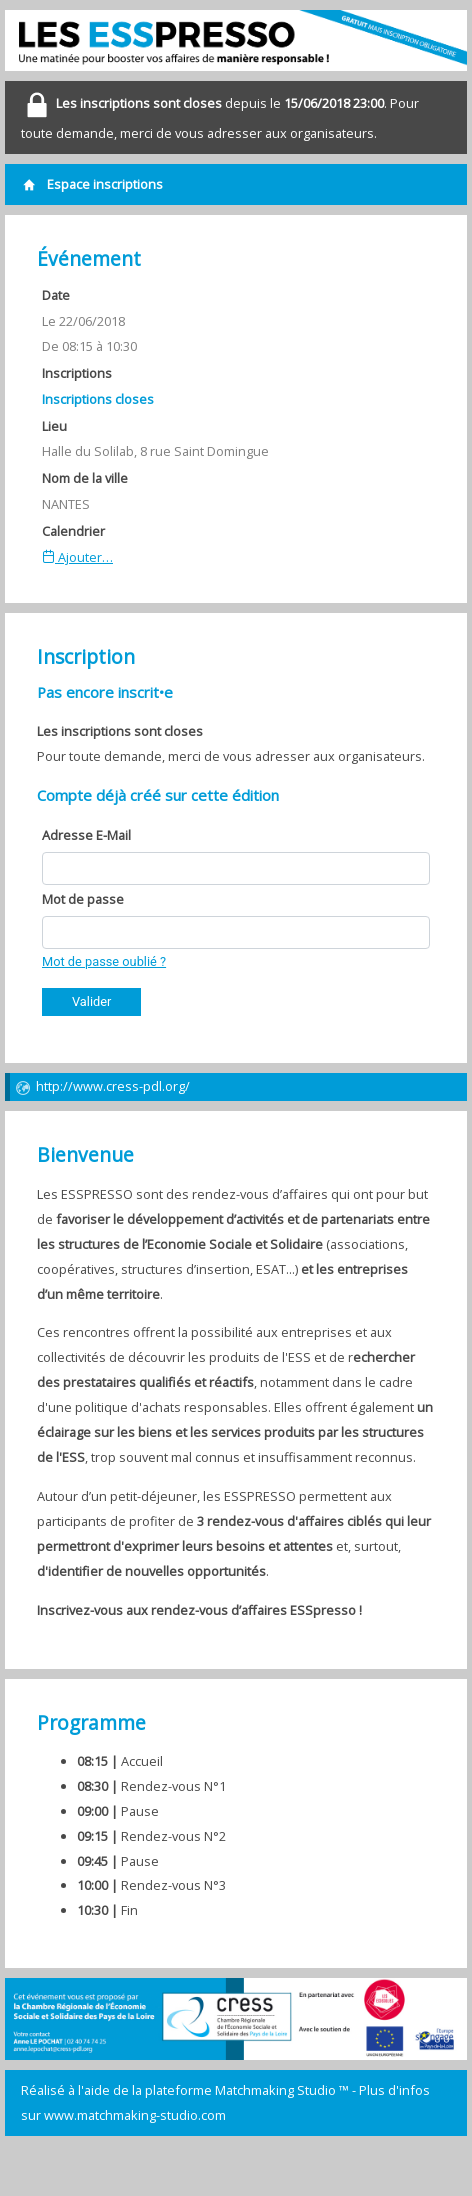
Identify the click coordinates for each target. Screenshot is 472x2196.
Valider (91, 1001)
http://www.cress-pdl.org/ (102, 1086)
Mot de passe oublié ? (104, 961)
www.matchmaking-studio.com (135, 2115)
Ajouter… (77, 557)
